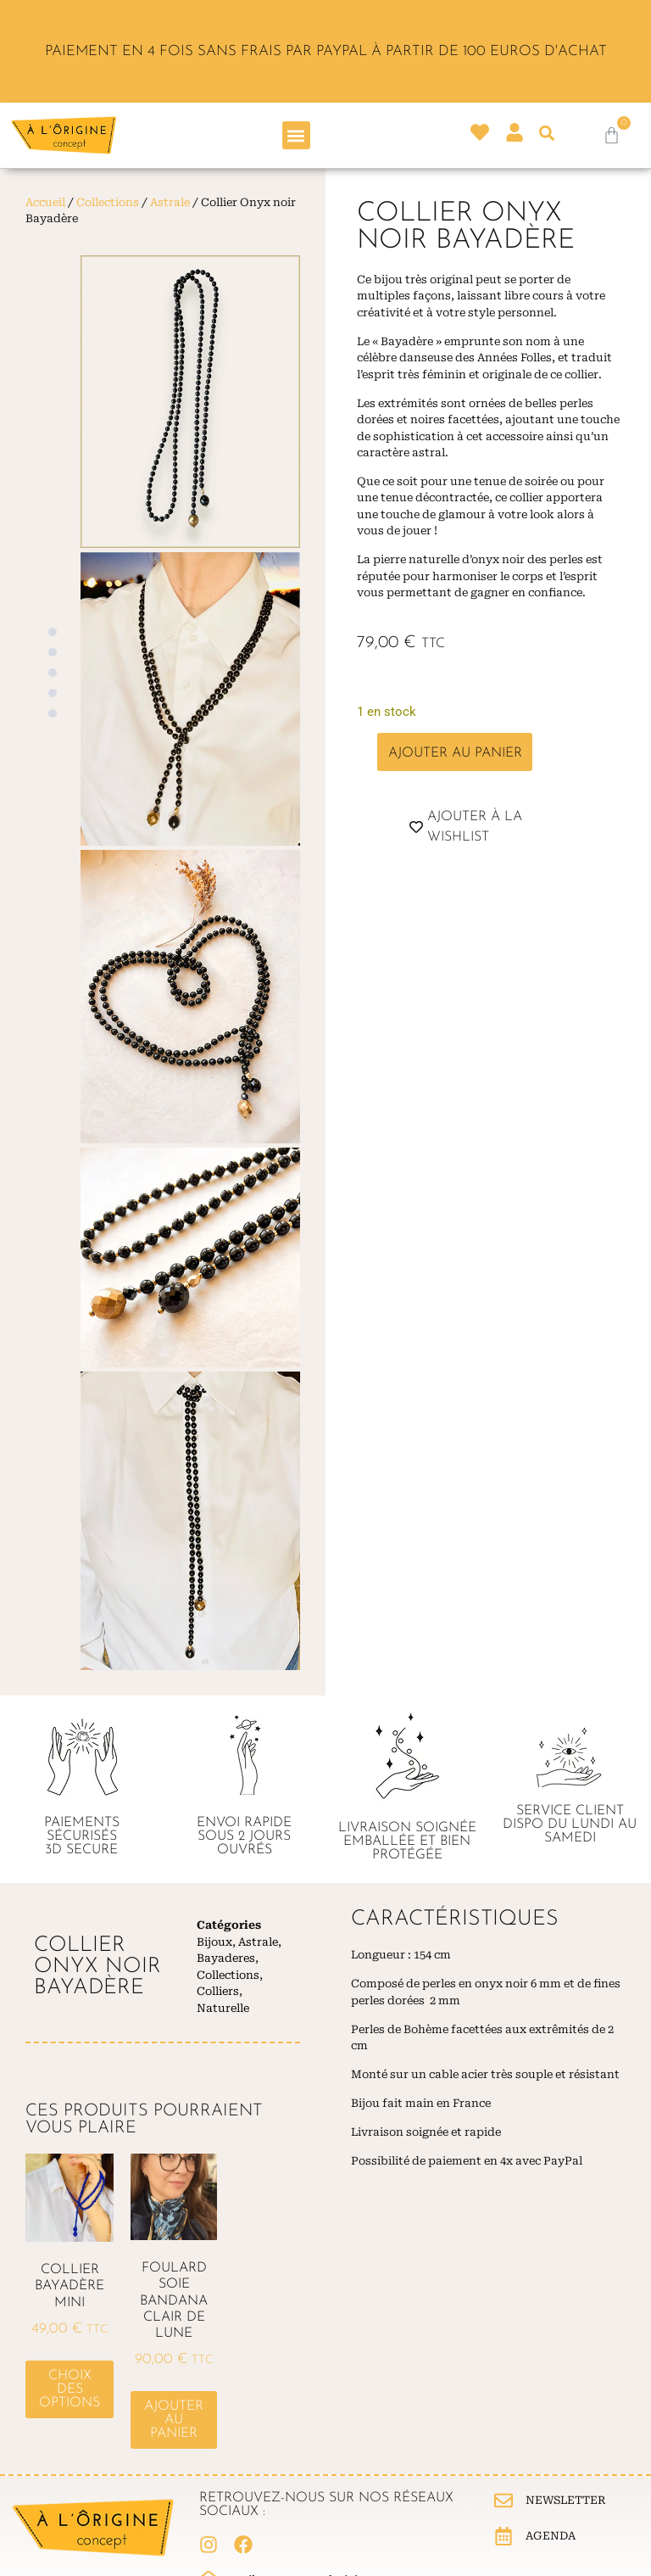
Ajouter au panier (455, 753)
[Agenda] (503, 2536)
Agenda (551, 2535)
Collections (107, 202)
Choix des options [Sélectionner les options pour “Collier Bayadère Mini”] (69, 2389)
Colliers (218, 1991)
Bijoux (214, 1942)
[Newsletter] (503, 2500)
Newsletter (566, 2500)
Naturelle (223, 2008)
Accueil (45, 202)
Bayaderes (226, 1958)
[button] (296, 135)
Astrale (170, 202)
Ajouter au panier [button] (173, 2420)
